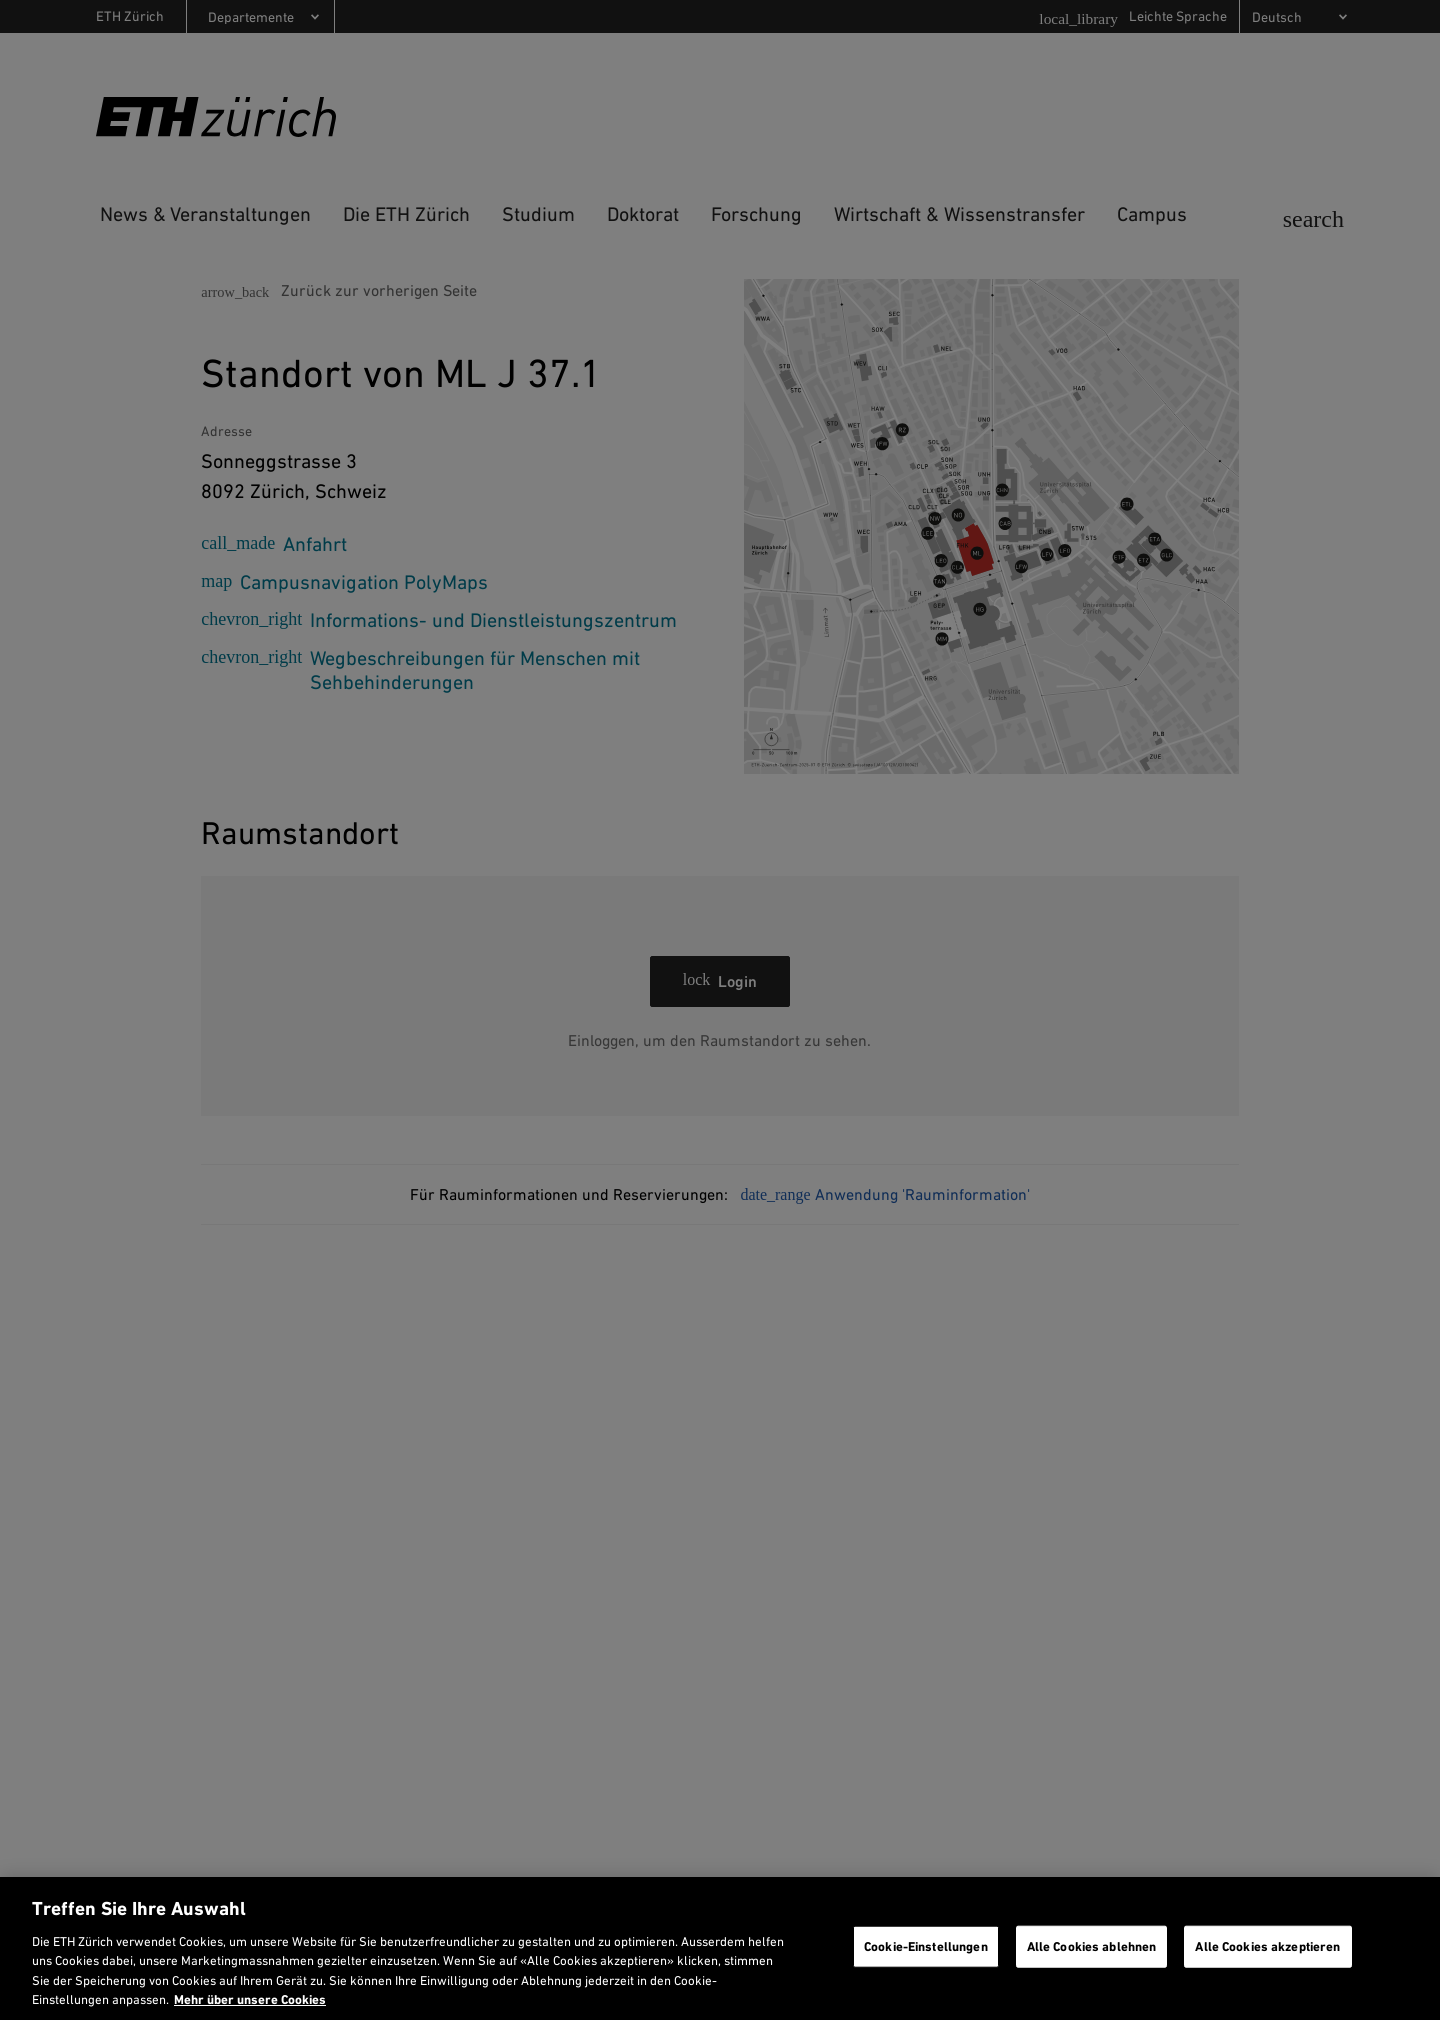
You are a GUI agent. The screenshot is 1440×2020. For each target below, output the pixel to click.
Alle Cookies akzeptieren (1267, 1946)
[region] (720, 1948)
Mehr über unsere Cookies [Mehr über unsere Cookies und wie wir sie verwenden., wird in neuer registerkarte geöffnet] (250, 1999)
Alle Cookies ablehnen (1092, 1946)
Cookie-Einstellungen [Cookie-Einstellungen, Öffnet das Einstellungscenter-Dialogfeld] (926, 1946)
